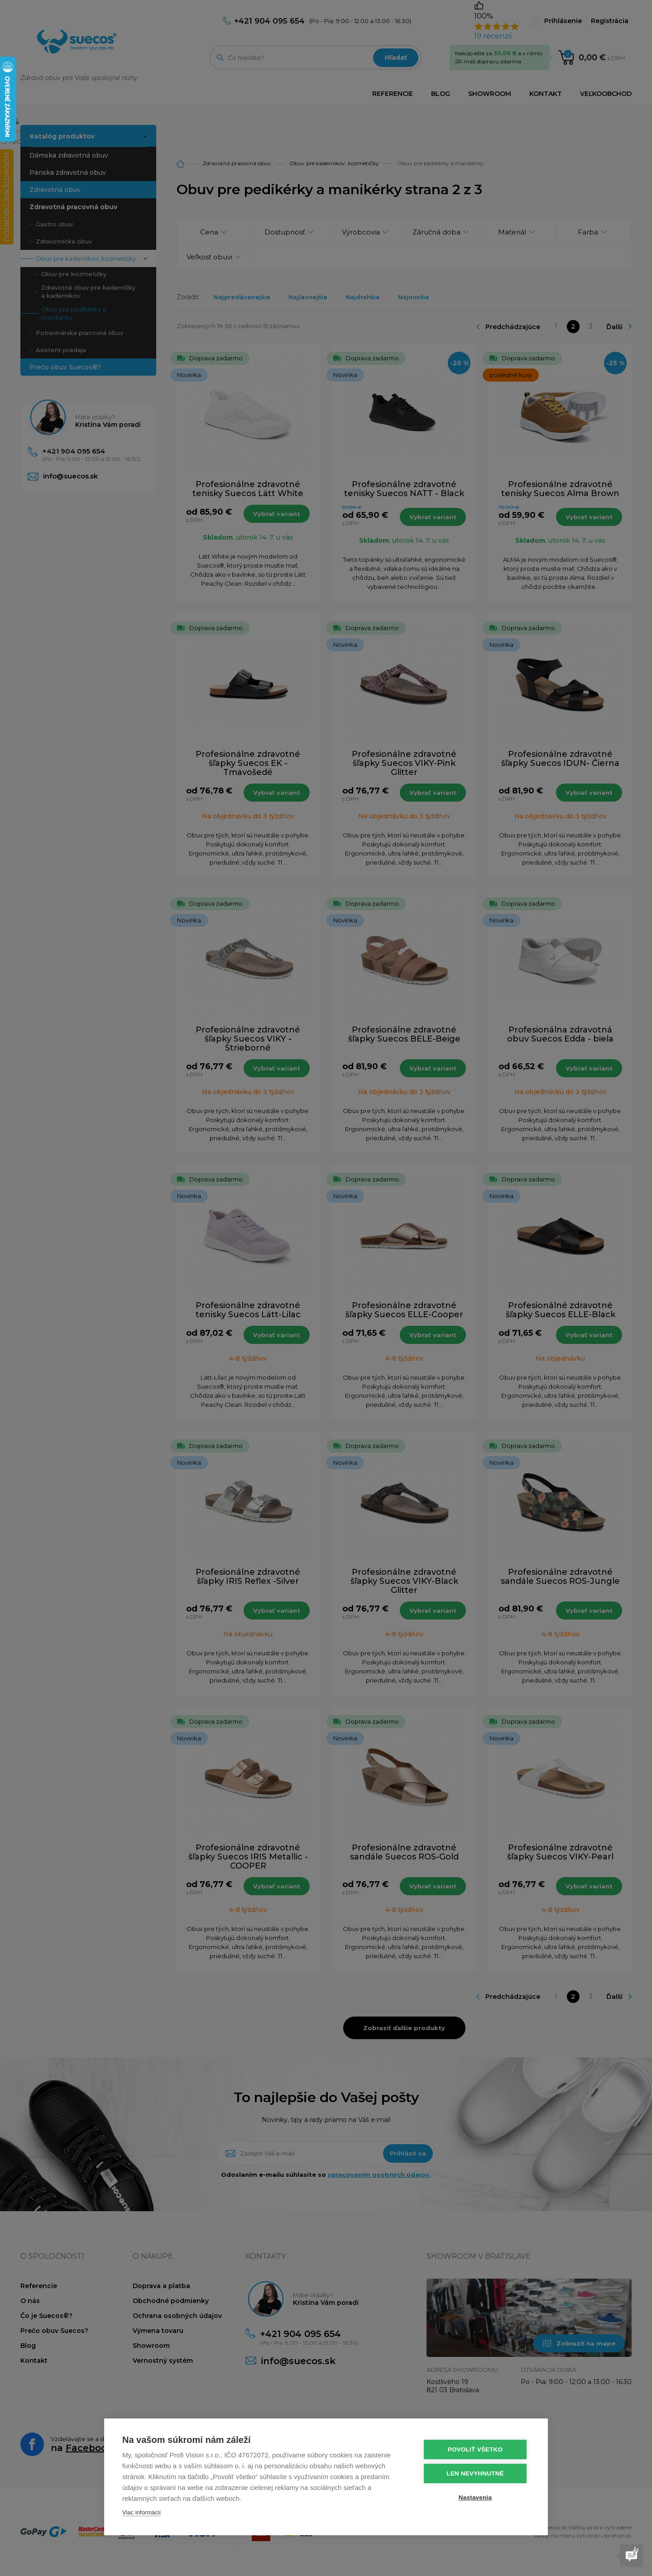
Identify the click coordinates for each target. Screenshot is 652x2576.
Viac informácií (141, 2512)
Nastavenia (475, 2497)
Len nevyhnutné (475, 2473)
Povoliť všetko (475, 2449)
